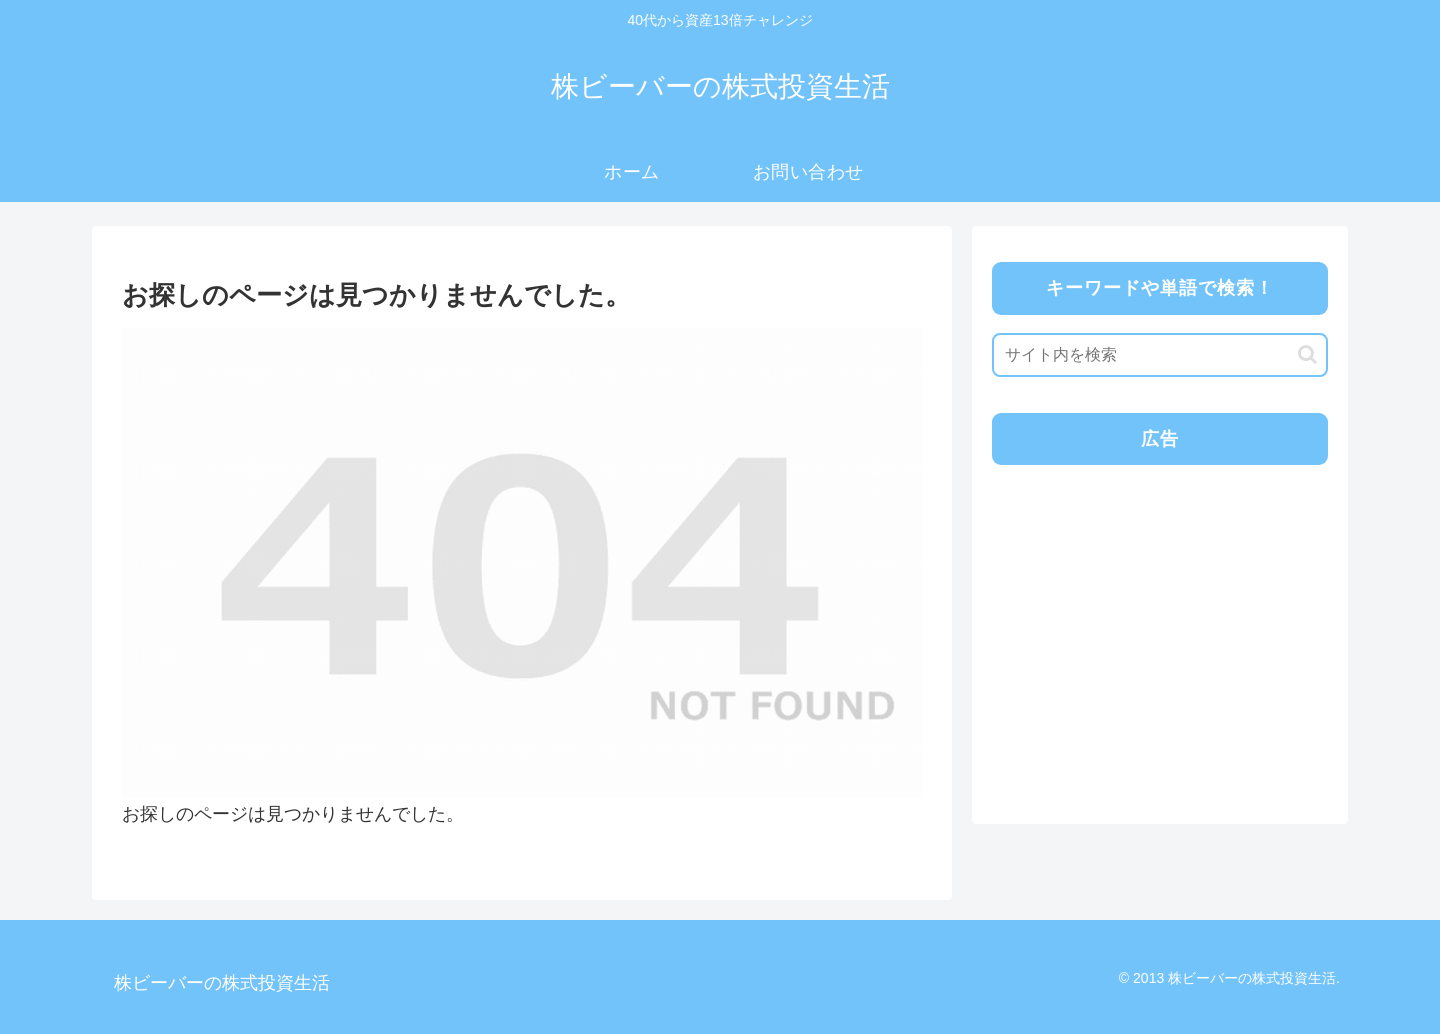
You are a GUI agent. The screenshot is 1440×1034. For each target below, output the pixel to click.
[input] (1160, 355)
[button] (1307, 354)
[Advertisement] (1158, 621)
